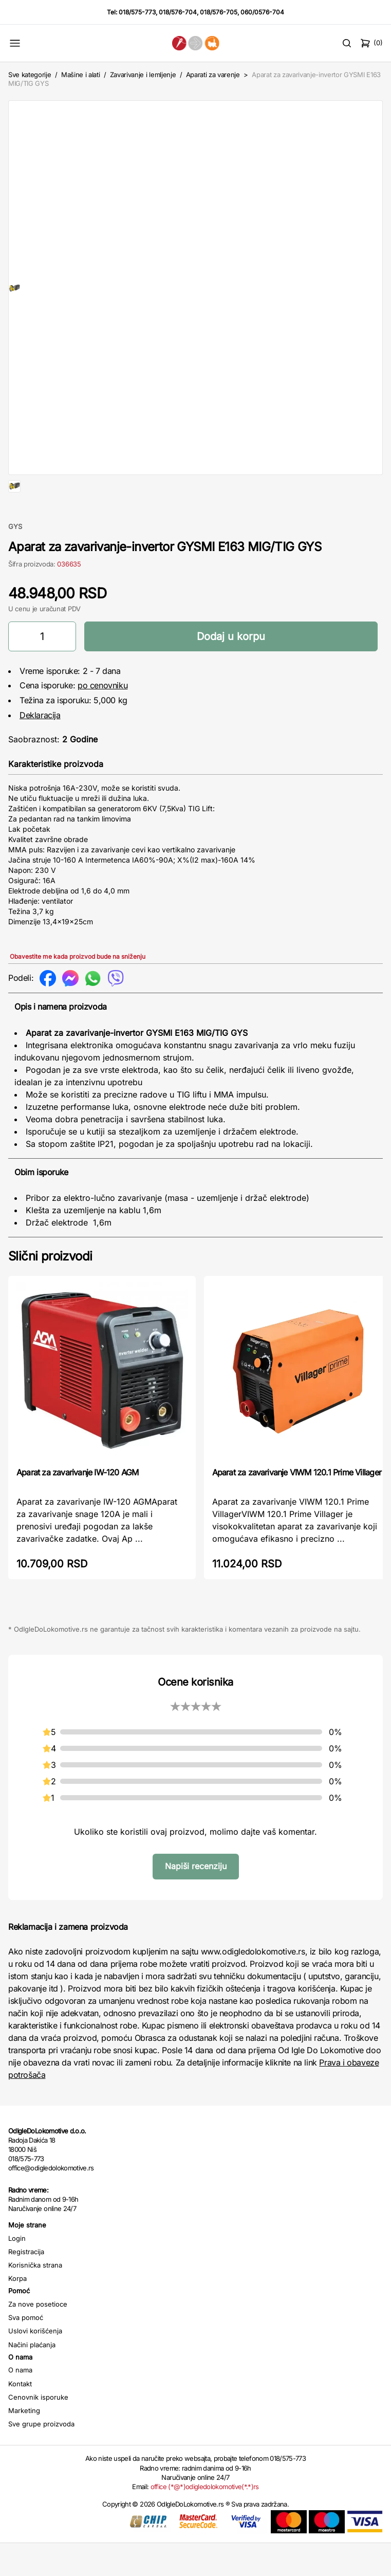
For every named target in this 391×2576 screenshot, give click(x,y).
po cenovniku (102, 718)
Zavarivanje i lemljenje (143, 74)
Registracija (26, 2284)
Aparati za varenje (213, 74)
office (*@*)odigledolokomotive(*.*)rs (205, 2519)
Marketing (24, 2443)
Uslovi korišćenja (35, 2364)
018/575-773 (137, 12)
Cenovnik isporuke (38, 2430)
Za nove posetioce (37, 2337)
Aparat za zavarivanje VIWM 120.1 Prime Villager (296, 1505)
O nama (20, 2403)
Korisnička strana (35, 2298)
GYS (15, 559)
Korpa (17, 2311)
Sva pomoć (25, 2350)
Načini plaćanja (31, 2377)
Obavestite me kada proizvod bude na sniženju (77, 989)
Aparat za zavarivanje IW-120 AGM (77, 1505)
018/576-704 (178, 12)
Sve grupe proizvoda (41, 2457)
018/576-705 (218, 12)
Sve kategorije (29, 74)
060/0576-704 (262, 12)
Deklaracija (40, 748)
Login (17, 2271)
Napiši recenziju (196, 1899)
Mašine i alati (80, 74)
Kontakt (20, 2417)
